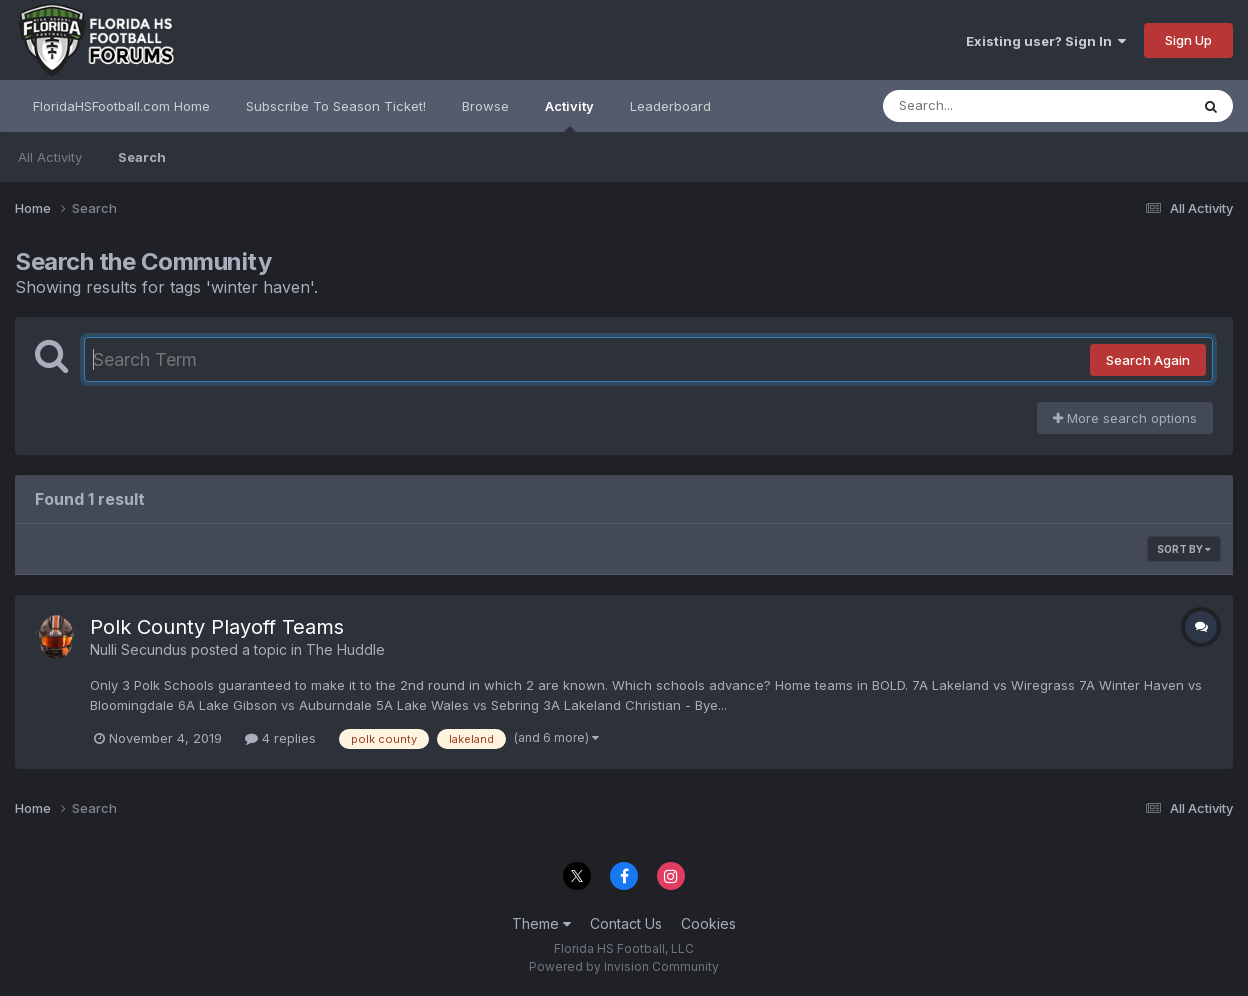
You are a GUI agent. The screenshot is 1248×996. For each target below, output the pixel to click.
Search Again (1148, 360)
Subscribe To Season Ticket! (336, 106)
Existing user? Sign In (1046, 41)
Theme (541, 923)
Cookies (708, 923)
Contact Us (626, 923)
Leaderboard (670, 106)
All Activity (50, 157)
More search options (1125, 418)
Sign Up (1188, 40)
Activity (569, 115)
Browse (485, 106)
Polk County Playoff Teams (217, 627)
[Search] (981, 106)
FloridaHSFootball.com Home (121, 106)
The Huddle (345, 649)
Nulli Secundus (138, 649)
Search (142, 157)
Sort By (1184, 549)
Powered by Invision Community (624, 966)
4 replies (280, 738)
